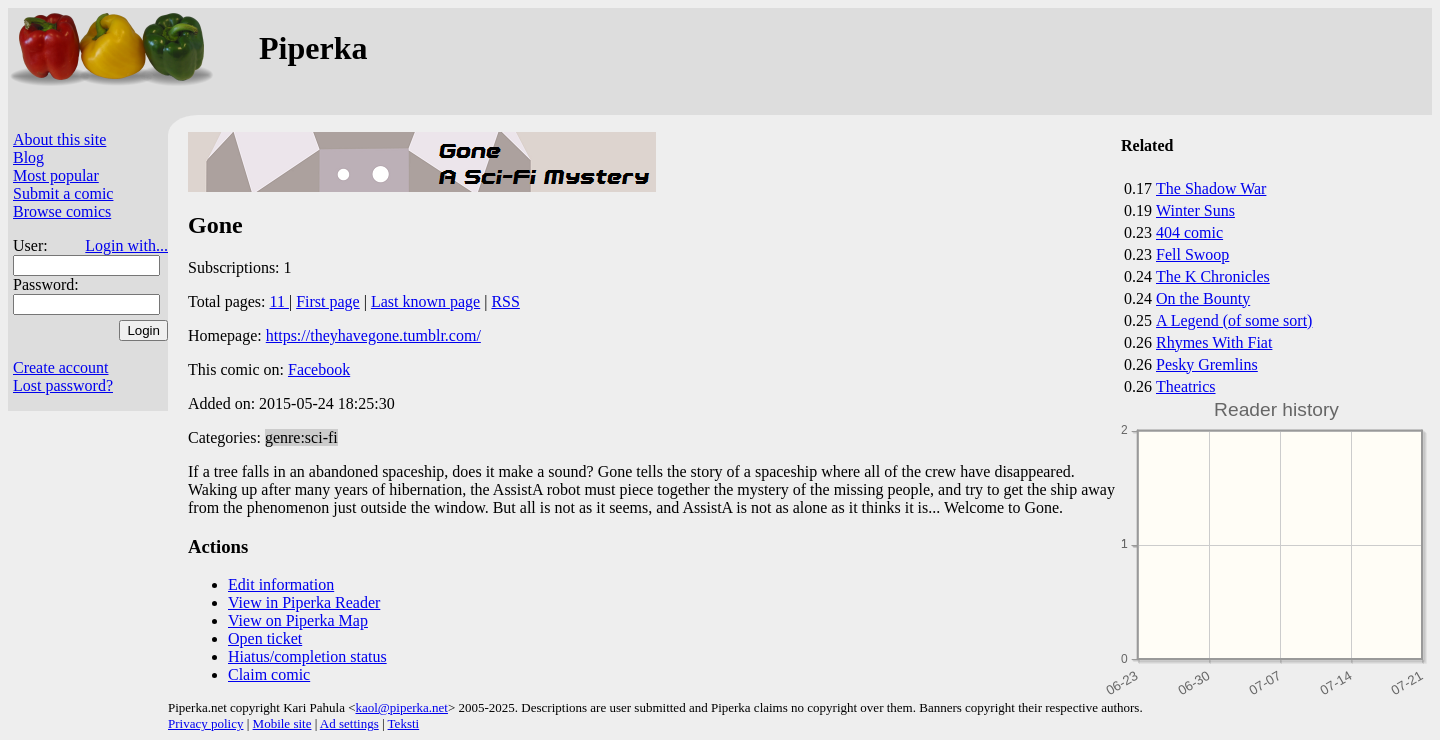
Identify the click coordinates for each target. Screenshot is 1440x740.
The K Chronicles (1213, 276)
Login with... (126, 245)
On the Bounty (1203, 298)
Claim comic (269, 674)
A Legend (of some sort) (1234, 320)
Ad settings (349, 723)
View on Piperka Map (298, 620)
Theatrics (1186, 386)
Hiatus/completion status (307, 656)
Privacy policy (205, 723)
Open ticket (265, 638)
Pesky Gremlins (1207, 364)
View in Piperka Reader (304, 602)
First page (328, 301)
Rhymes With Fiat (1214, 342)
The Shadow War (1211, 188)
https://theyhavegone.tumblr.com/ (373, 335)
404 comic (1189, 232)
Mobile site (282, 723)
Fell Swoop (1192, 254)
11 (279, 301)
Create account (61, 367)
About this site (59, 139)
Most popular (56, 175)
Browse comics (62, 211)
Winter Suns (1195, 210)
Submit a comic (63, 193)
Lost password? (63, 385)
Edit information (281, 584)
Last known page (425, 301)
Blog (28, 157)
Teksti (404, 723)
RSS (505, 301)
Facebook (319, 369)
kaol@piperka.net (401, 707)
